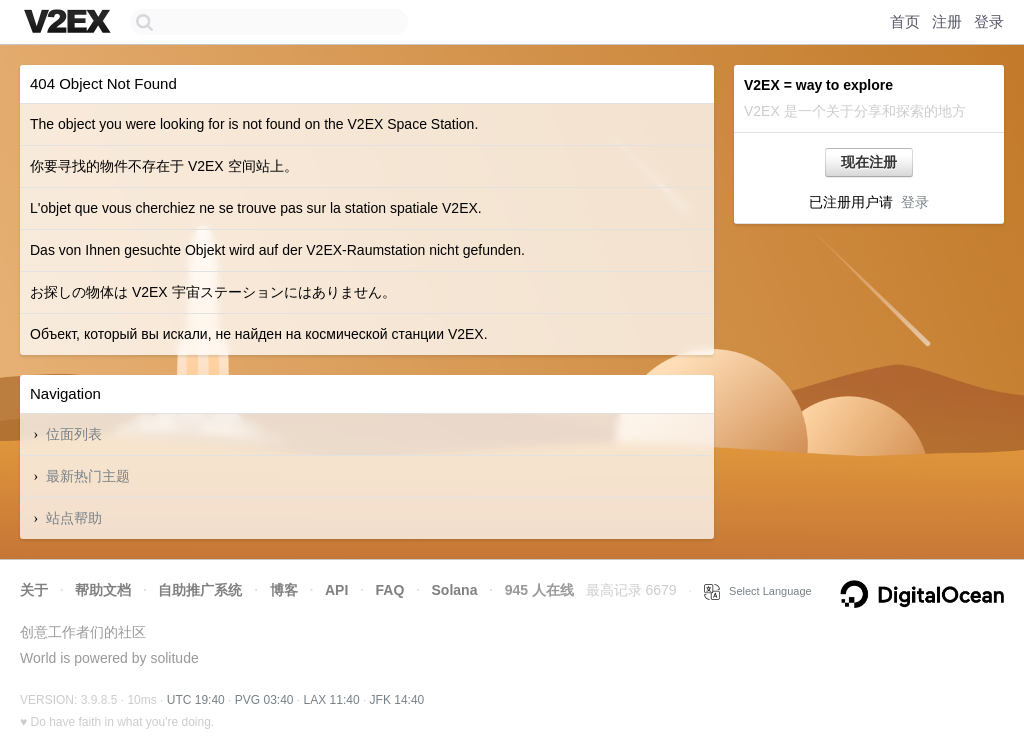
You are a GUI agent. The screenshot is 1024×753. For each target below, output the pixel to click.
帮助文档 (103, 590)
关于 (34, 590)
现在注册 (869, 162)
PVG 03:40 (264, 700)
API (336, 590)
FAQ (390, 590)
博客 (284, 590)
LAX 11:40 (332, 700)
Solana (455, 590)
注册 (947, 21)
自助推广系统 (200, 590)
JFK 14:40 (397, 700)
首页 (905, 21)
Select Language (758, 591)
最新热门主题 (88, 476)
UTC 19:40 (196, 700)
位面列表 (74, 434)
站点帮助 (74, 518)
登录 (989, 21)
